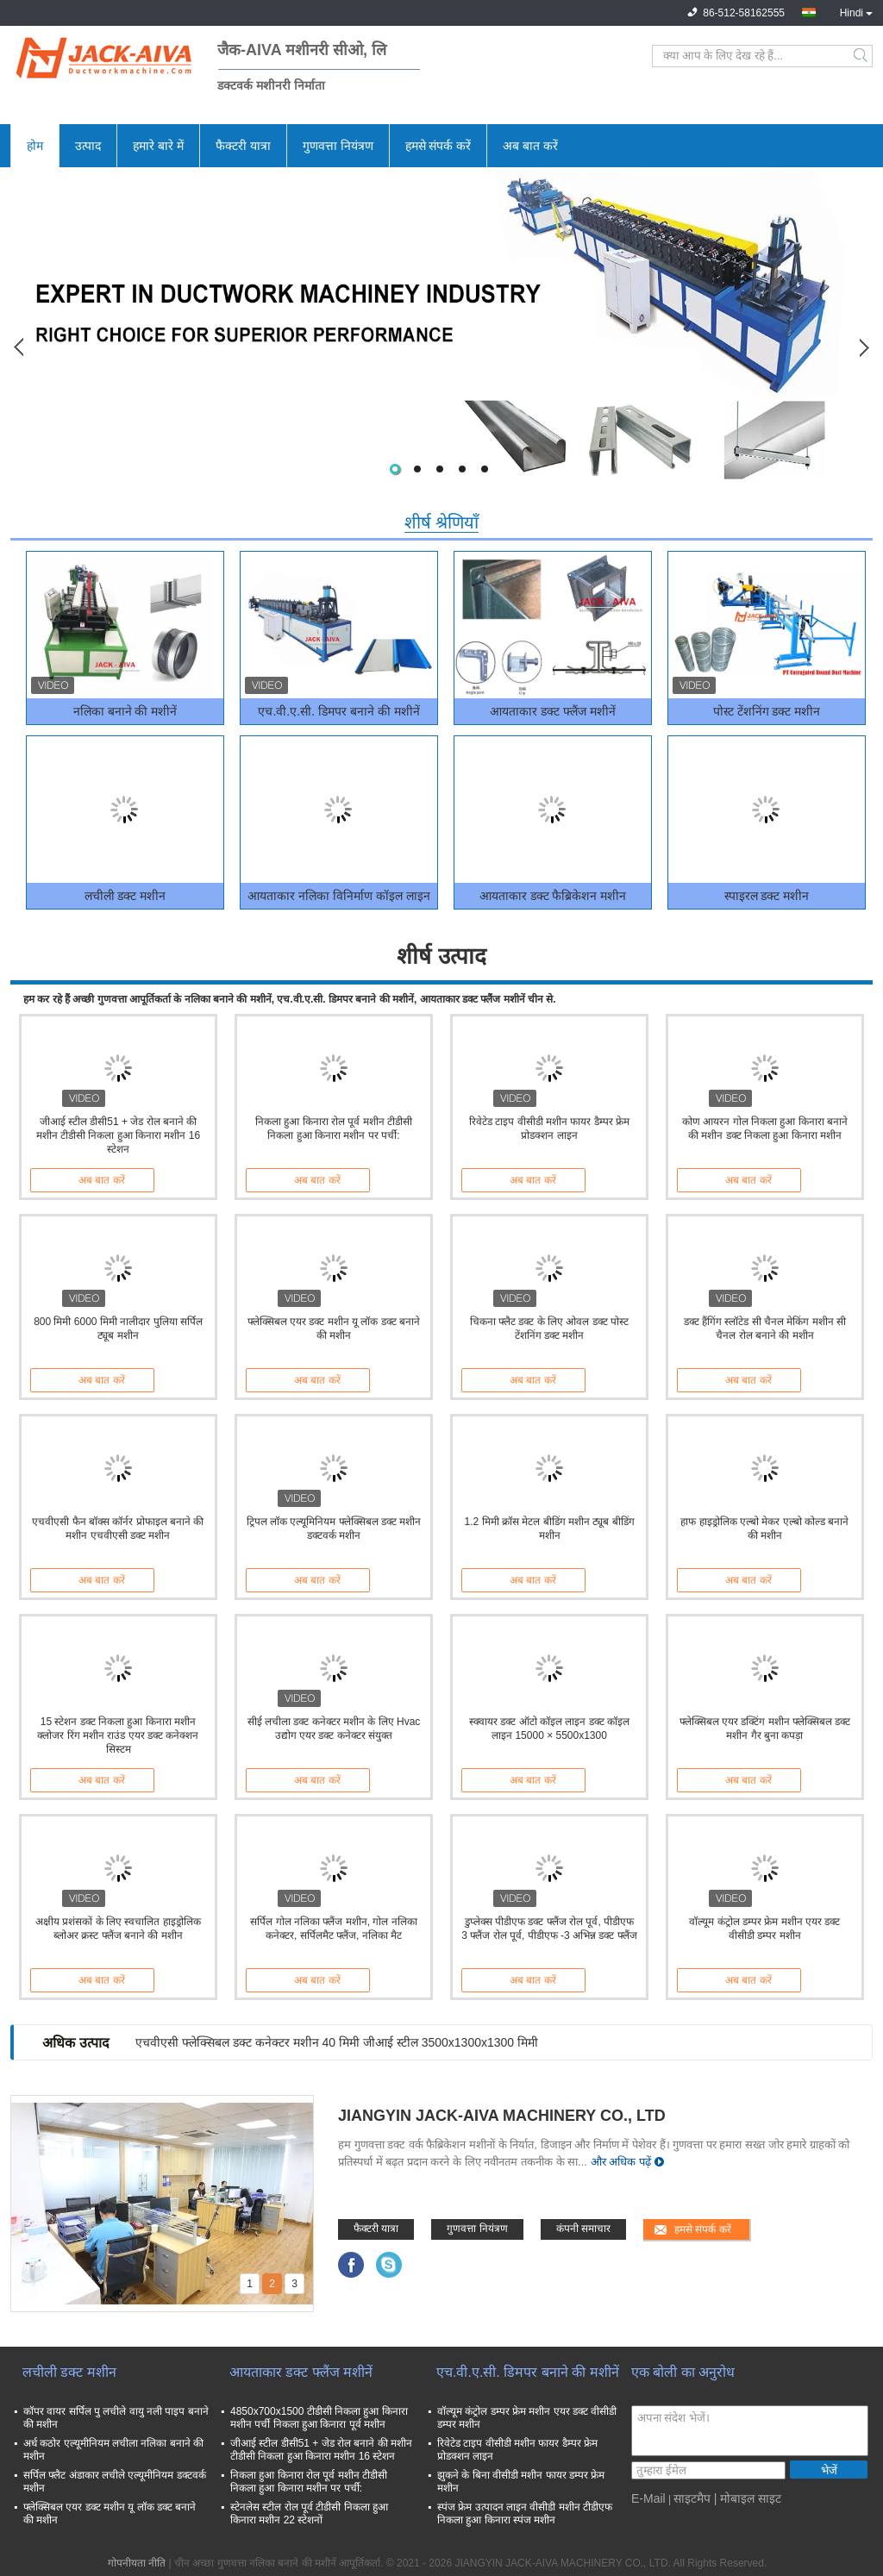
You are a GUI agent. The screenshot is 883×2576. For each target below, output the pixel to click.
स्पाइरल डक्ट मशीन (767, 896)
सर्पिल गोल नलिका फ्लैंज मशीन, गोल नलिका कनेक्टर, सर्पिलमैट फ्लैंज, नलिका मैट (333, 1928)
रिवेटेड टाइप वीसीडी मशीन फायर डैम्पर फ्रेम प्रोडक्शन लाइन (549, 1128)
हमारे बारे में (158, 146)
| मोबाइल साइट (747, 2498)
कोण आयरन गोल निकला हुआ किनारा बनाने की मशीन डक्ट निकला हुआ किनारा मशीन (765, 1128)
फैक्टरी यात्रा (243, 146)
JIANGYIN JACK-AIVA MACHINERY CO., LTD (502, 2115)
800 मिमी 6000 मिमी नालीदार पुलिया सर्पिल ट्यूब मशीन (118, 1328)
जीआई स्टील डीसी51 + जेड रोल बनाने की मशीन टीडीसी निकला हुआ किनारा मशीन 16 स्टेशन (118, 1135)
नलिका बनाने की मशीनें (125, 711)
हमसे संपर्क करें (438, 146)
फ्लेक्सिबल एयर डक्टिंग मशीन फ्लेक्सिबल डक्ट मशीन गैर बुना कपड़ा (765, 1728)
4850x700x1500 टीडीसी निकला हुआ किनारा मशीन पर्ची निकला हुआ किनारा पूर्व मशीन (319, 2417)
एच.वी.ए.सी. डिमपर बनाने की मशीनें (338, 711)
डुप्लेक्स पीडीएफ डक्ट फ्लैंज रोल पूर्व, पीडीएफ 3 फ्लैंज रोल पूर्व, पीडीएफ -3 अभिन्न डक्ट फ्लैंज (548, 1928)
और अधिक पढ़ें (621, 2161)
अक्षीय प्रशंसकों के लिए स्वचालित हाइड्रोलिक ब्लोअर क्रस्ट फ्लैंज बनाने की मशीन (118, 1928)
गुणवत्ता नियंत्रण (338, 146)
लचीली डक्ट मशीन (125, 896)
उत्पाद (88, 146)
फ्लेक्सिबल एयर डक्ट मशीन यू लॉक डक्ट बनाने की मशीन (333, 1328)
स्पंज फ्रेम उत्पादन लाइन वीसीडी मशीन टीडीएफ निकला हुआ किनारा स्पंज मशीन (524, 2513)
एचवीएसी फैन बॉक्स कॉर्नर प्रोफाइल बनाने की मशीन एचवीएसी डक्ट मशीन (118, 1528)
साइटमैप (692, 2498)
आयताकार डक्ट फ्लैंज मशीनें (553, 711)
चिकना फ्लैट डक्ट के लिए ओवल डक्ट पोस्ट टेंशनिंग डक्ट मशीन (549, 1328)
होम (35, 146)
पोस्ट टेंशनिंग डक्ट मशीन (767, 711)
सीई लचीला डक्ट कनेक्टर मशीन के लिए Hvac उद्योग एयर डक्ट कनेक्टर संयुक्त (334, 1728)
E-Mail (648, 2498)
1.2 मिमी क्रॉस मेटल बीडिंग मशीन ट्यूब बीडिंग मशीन (549, 1528)
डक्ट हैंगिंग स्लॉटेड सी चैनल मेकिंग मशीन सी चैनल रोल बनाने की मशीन (765, 1328)
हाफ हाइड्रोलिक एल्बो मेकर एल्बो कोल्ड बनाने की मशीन (764, 1528)
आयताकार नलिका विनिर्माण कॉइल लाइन (338, 896)
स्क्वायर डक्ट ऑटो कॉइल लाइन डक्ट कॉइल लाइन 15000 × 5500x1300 (549, 1728)
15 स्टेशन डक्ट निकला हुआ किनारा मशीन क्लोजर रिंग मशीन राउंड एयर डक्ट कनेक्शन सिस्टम (117, 1735)
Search (862, 56)
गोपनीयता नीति (137, 2563)
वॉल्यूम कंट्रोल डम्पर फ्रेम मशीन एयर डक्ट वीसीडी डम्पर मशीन (764, 1928)
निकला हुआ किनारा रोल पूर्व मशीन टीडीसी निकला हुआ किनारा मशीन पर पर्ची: (333, 1128)
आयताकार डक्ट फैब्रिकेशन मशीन (553, 896)
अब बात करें (530, 146)
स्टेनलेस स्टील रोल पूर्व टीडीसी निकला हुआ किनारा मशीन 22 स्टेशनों (309, 2513)
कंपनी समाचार (583, 2229)
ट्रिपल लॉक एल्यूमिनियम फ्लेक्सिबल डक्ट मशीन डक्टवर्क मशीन (334, 1528)
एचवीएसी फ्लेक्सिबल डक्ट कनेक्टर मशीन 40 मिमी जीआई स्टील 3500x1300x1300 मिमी (336, 2042)
